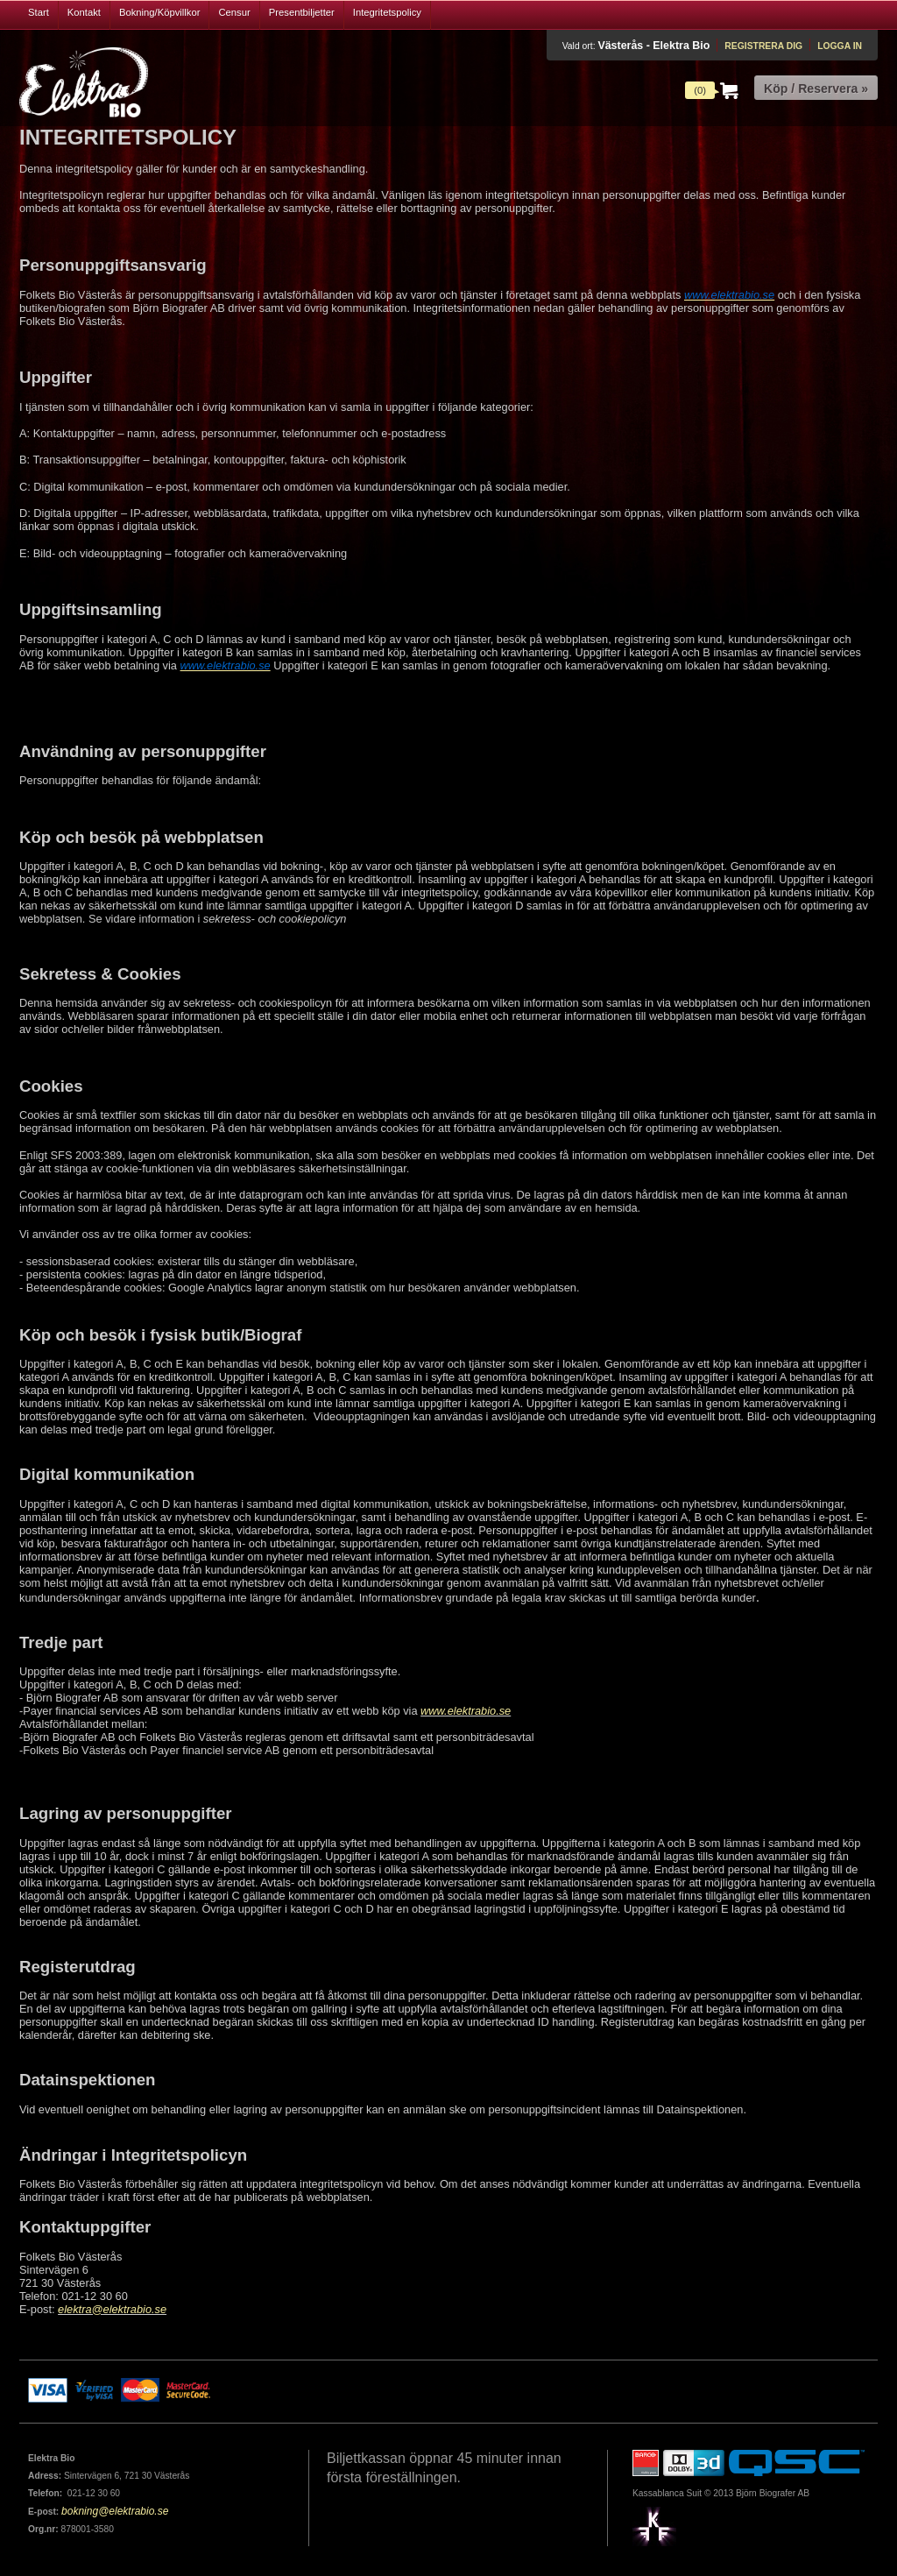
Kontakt (84, 12)
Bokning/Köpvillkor (160, 12)
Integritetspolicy (387, 12)
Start (38, 12)
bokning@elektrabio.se (114, 2511)
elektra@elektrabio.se (112, 2309)
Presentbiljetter (302, 12)
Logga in (839, 46)
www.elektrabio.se (465, 1710)
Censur (234, 12)
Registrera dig (763, 46)
